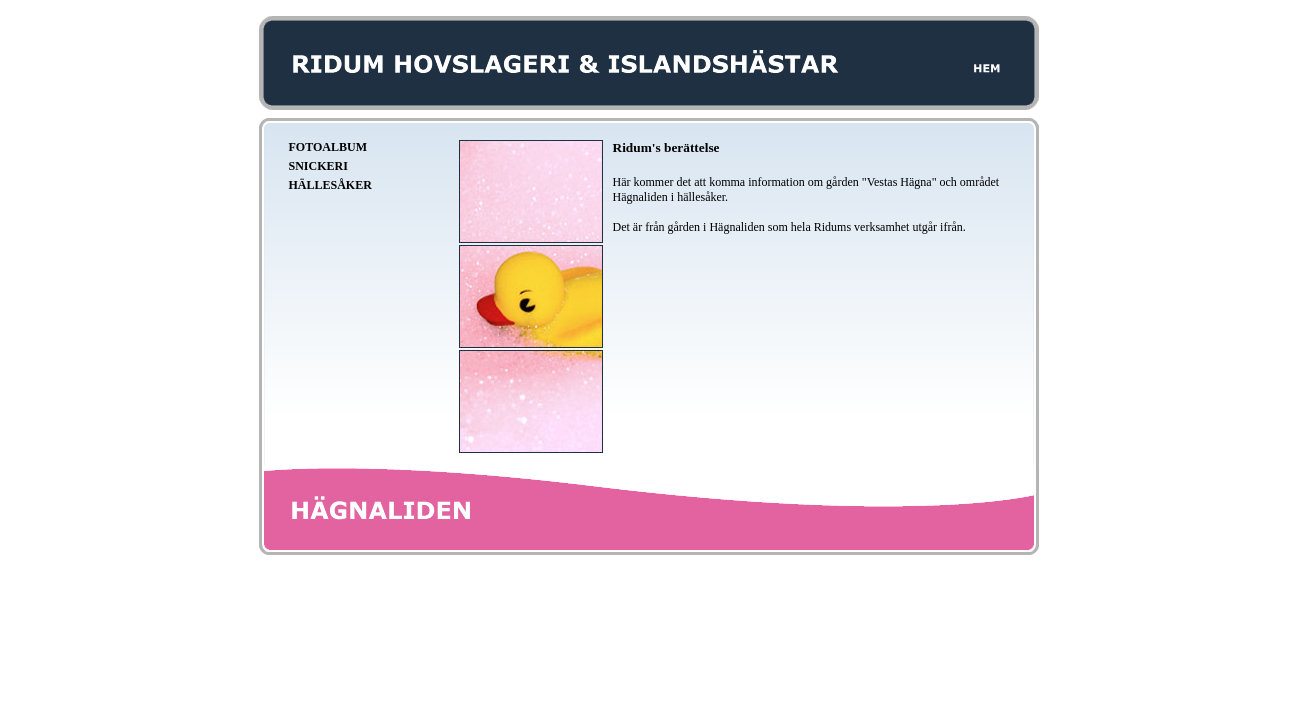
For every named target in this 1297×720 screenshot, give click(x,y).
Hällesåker (330, 185)
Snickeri (318, 166)
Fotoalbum (328, 147)
